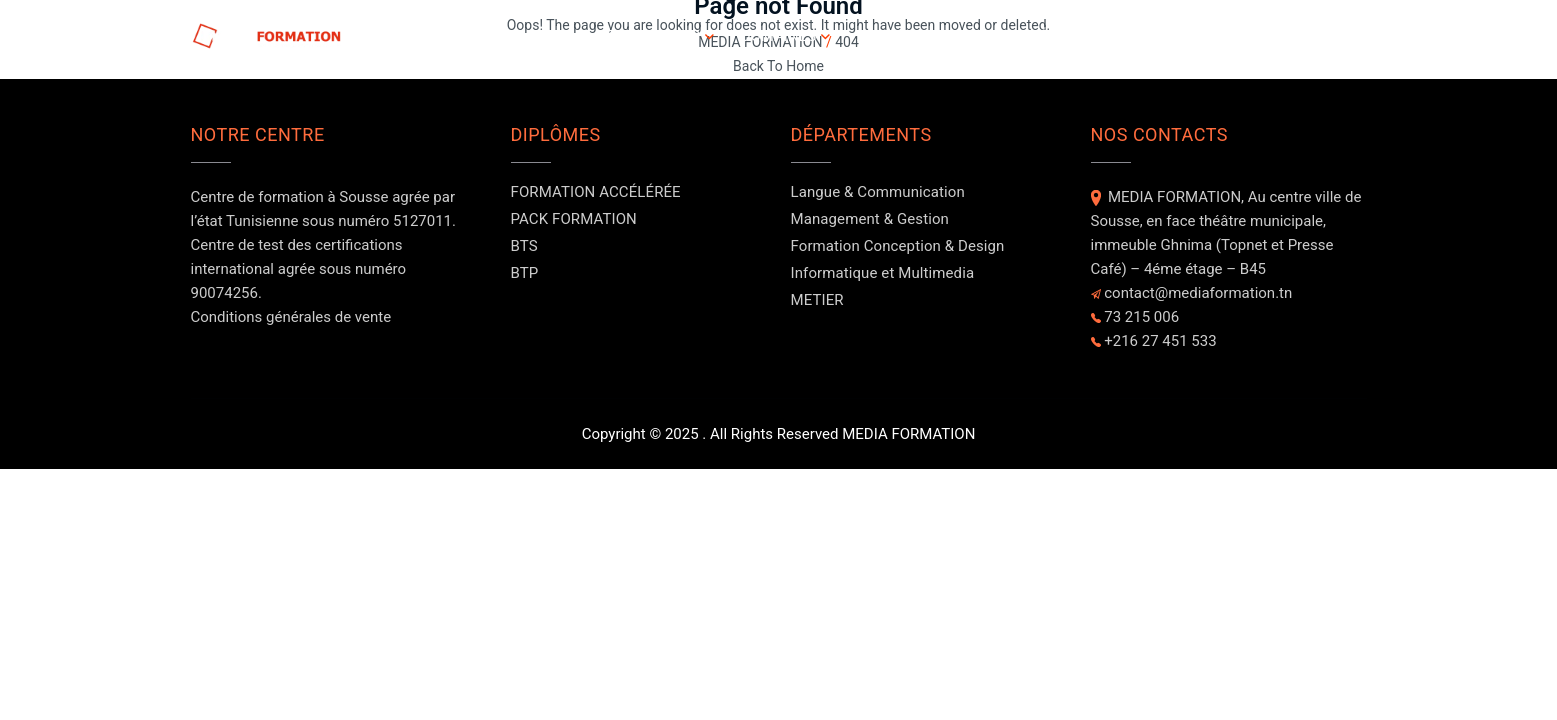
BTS (524, 246)
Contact (1332, 36)
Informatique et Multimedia (883, 273)
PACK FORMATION (574, 219)
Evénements (1069, 36)
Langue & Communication (878, 192)
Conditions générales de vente (291, 317)
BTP (525, 273)
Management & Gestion (870, 219)
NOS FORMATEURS (1207, 36)
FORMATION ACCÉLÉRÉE (596, 192)
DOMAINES (778, 36)
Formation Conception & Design (898, 246)
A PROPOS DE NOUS (925, 36)
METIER (817, 300)
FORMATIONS (653, 36)
